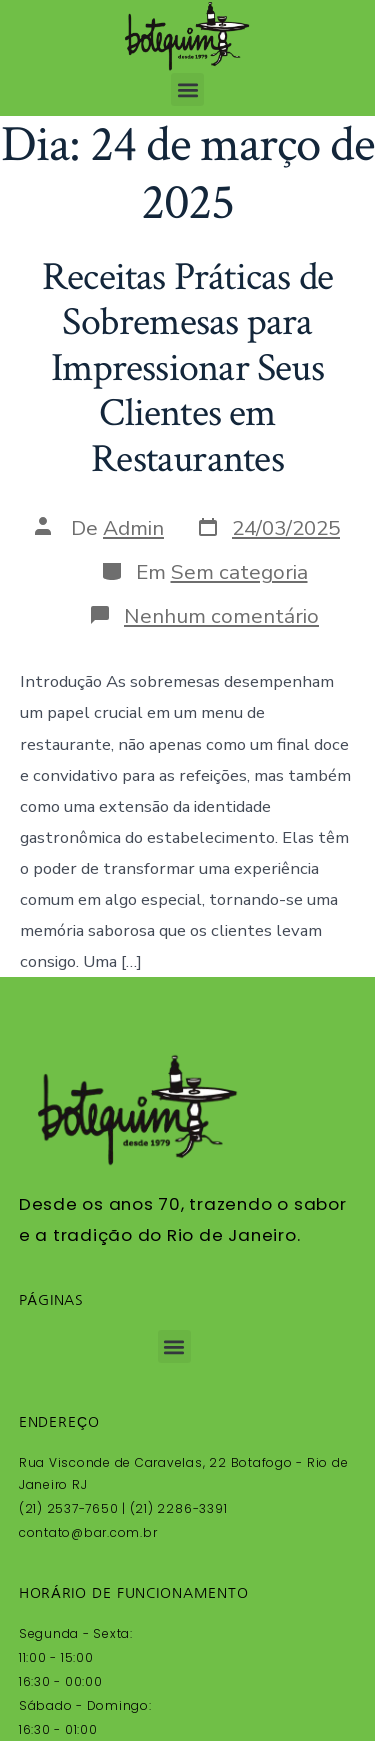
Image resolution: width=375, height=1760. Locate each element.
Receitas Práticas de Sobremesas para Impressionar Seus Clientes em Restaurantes (187, 368)
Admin (133, 528)
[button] (187, 89)
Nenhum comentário (221, 616)
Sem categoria (239, 572)
